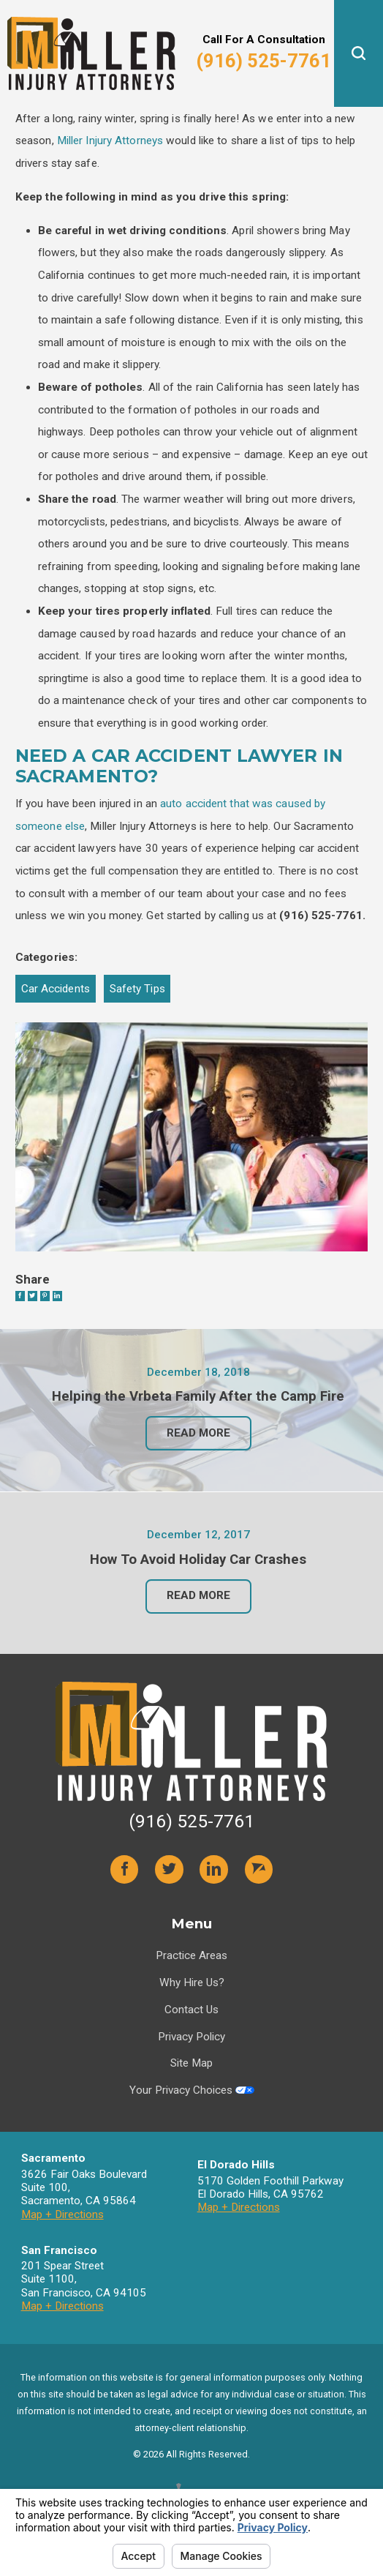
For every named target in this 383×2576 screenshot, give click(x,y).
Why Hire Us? (191, 2000)
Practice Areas (191, 1973)
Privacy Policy (191, 2054)
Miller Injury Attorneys (110, 140)
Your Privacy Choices (191, 2107)
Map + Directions (62, 2232)
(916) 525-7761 (263, 61)
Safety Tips (137, 988)
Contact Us (191, 2027)
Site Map (191, 2081)
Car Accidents (55, 988)
